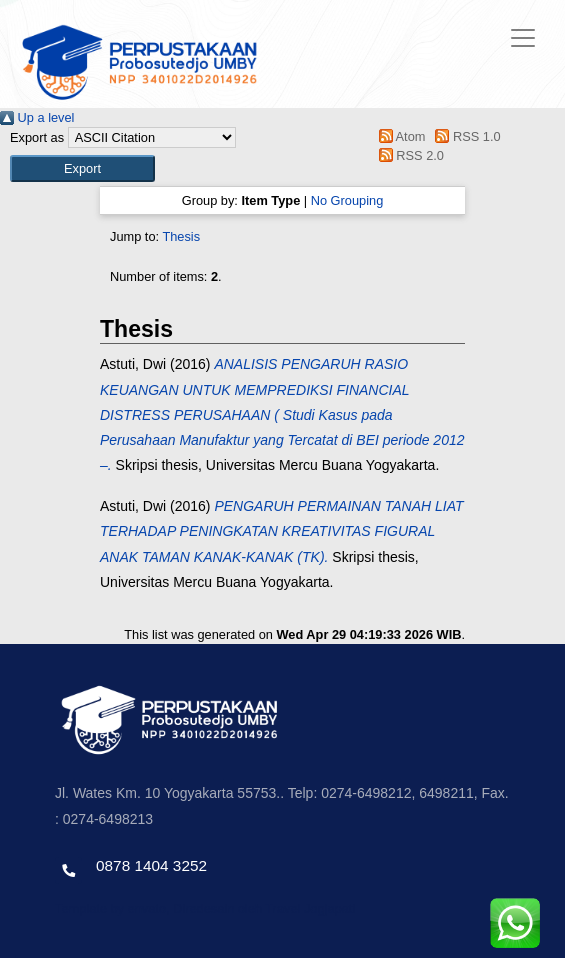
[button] (82, 168)
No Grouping (347, 200)
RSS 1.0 (465, 136)
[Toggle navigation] (523, 38)
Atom (398, 136)
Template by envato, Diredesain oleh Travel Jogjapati (205, 908)
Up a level (37, 117)
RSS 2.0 (408, 155)
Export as (37, 137)
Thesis (181, 236)
